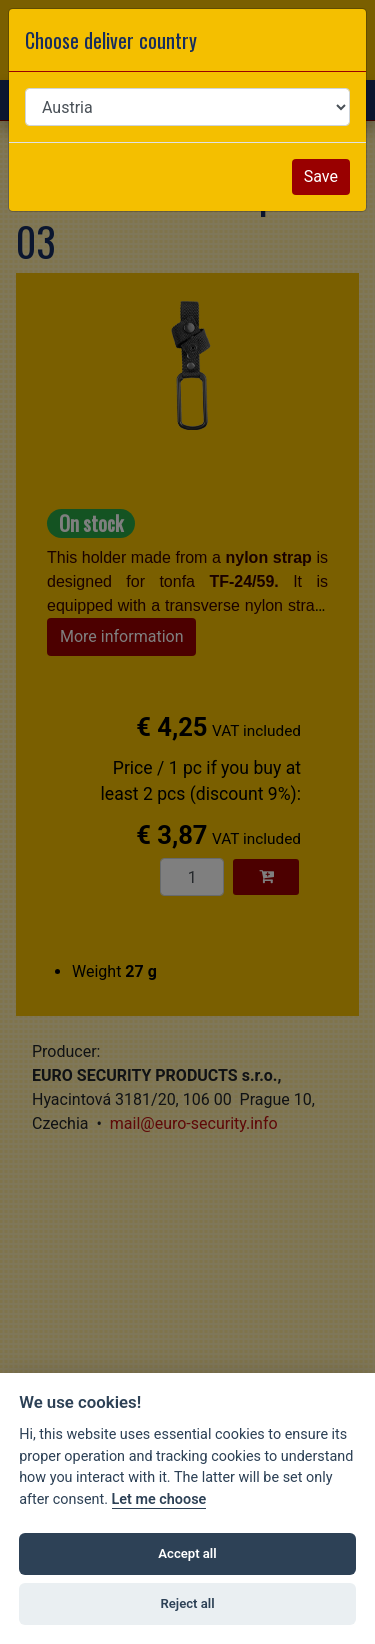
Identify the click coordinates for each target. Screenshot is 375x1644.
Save (321, 176)
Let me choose (159, 1499)
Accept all (187, 1553)
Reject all (187, 1603)
